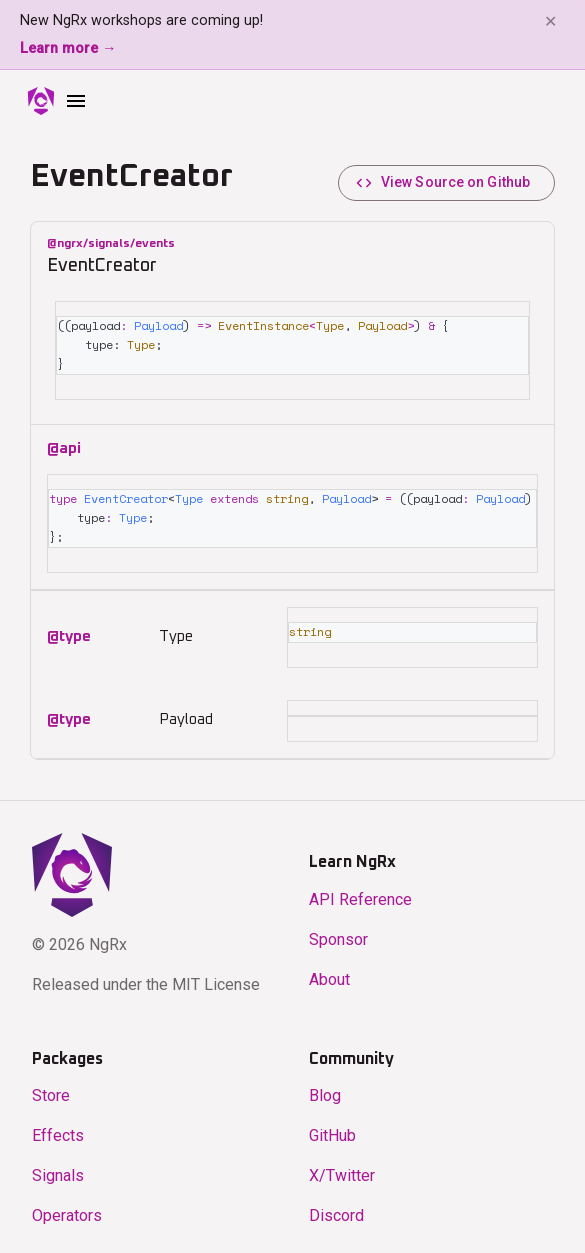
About (329, 972)
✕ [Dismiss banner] (550, 21)
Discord (336, 1208)
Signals (58, 1168)
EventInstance (275, 309)
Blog (325, 1088)
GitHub (332, 1128)
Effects (58, 1128)
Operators (67, 1208)
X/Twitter (342, 1168)
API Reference (360, 892)
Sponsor (338, 932)
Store (51, 1088)
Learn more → (68, 48)
